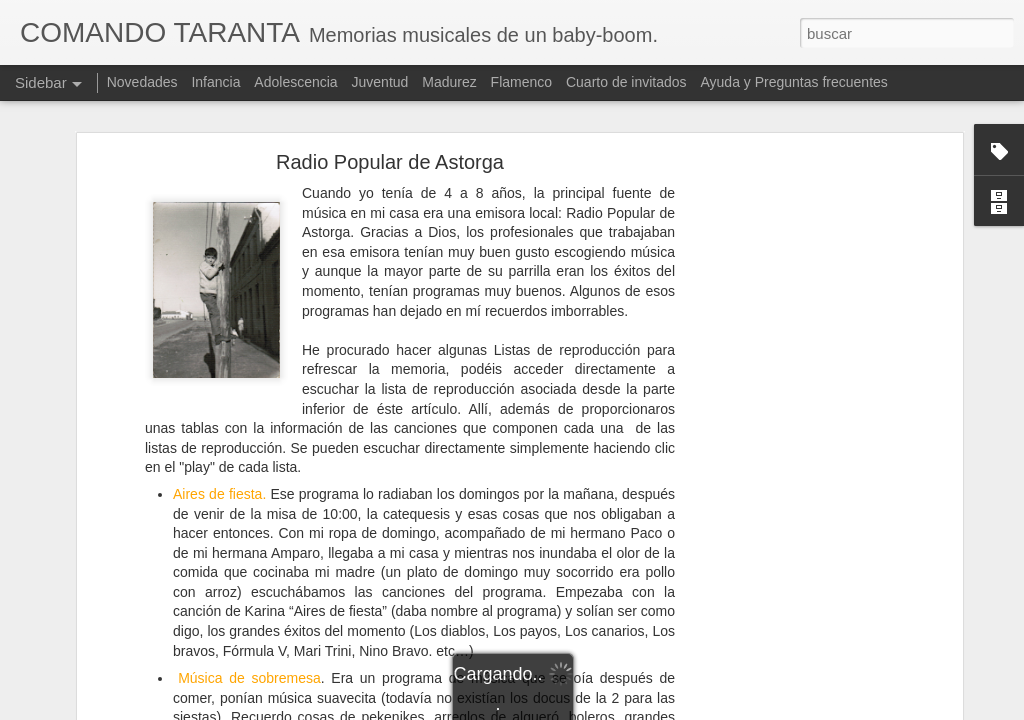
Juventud (380, 82)
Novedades (142, 82)
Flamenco (521, 82)
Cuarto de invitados (626, 82)
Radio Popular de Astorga (390, 162)
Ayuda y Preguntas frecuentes (794, 82)
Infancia (215, 82)
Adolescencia (295, 82)
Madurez (449, 82)
